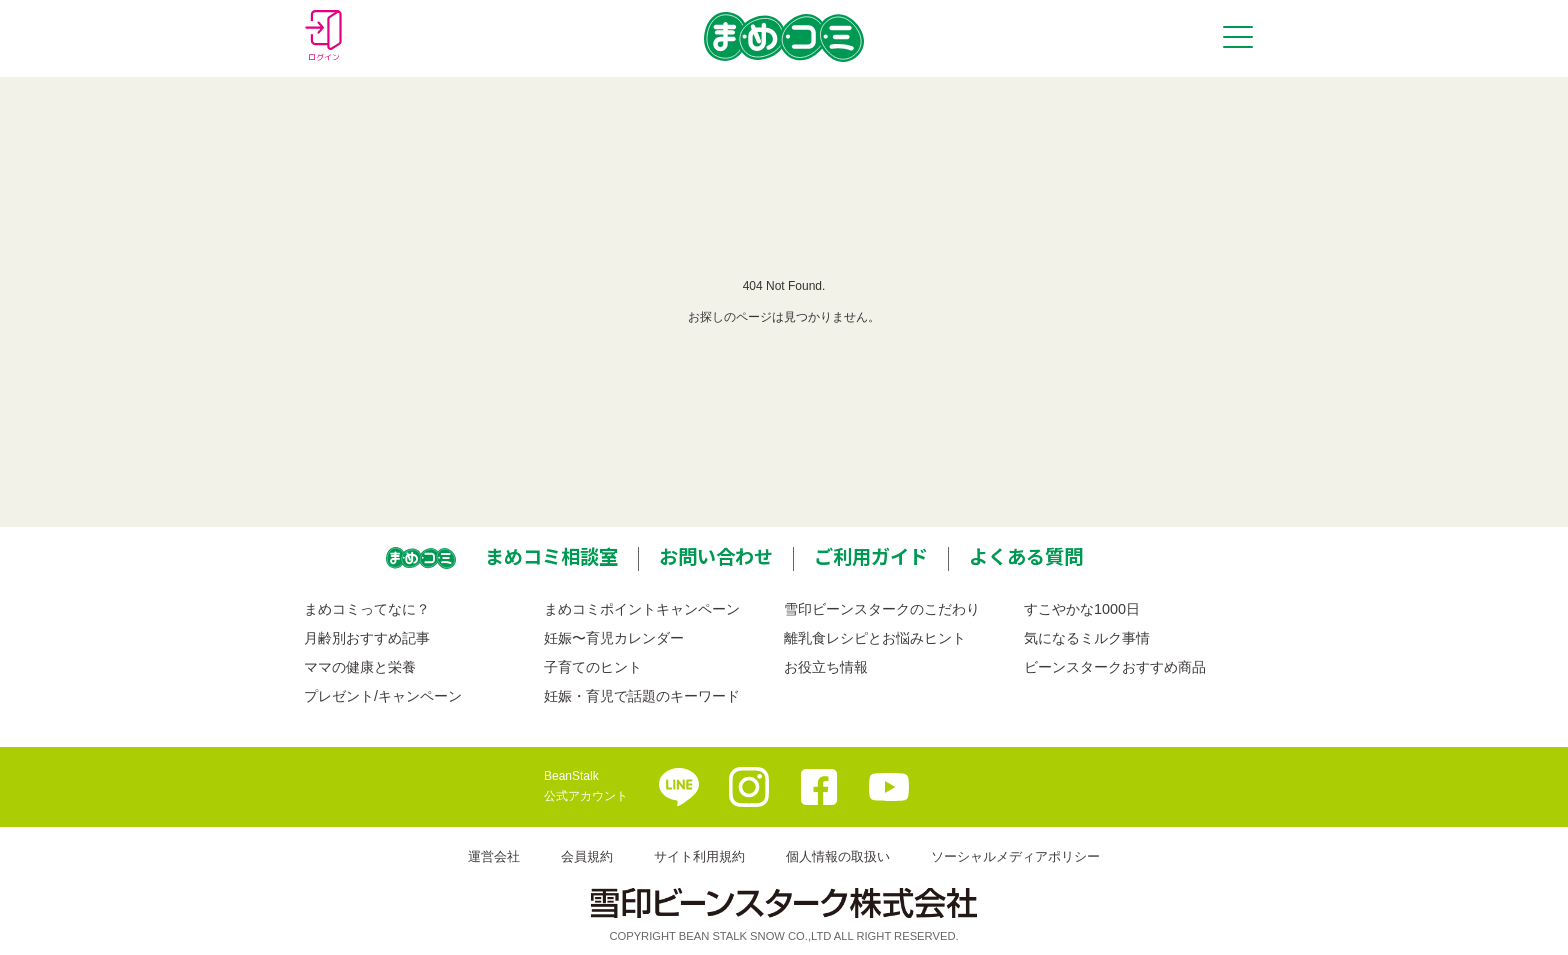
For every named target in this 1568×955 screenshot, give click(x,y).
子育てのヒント (593, 667)
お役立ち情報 (826, 667)
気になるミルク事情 (1087, 638)
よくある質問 (1026, 556)
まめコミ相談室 (551, 556)
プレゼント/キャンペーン (383, 696)
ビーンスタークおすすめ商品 (1115, 667)
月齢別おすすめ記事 (367, 638)
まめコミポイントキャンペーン (642, 609)
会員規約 (587, 856)
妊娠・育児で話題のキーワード (642, 696)
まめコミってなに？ (367, 609)
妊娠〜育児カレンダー (614, 638)
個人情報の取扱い (838, 856)
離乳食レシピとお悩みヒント (875, 638)
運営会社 (494, 856)
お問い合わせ (716, 556)
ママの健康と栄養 (360, 667)
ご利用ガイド (871, 556)
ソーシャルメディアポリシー (1015, 856)
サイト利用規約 (699, 856)
